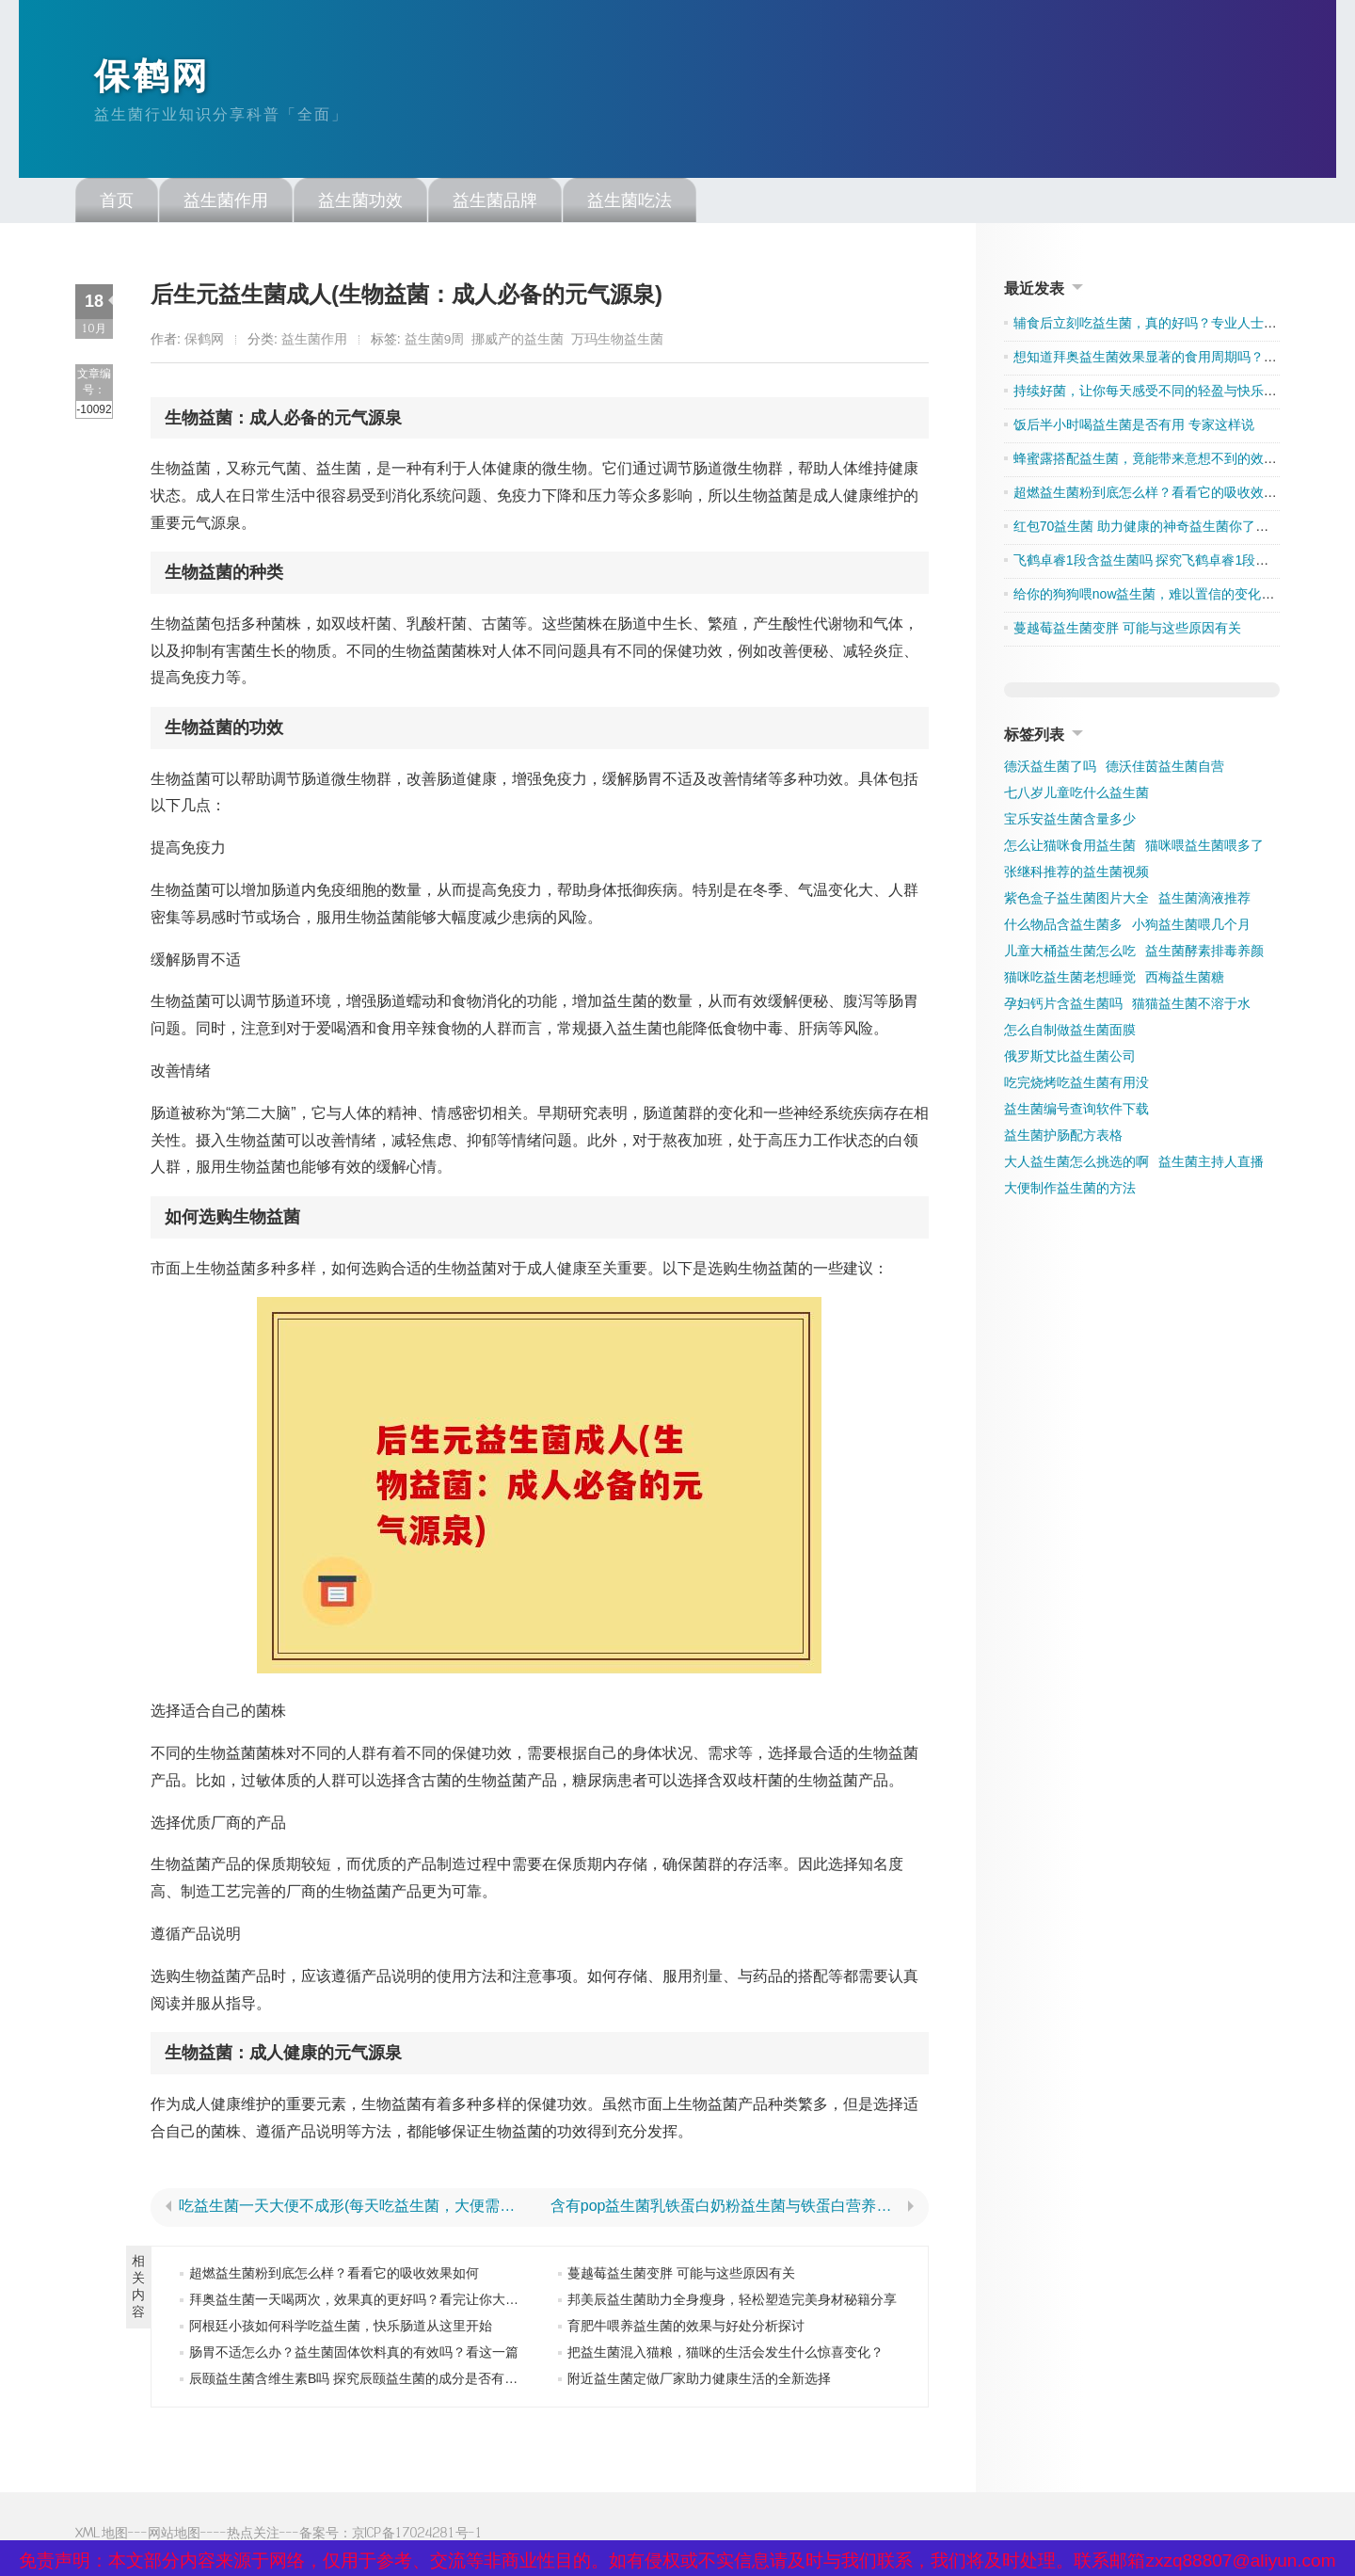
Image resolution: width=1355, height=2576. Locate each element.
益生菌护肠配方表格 (1063, 1138)
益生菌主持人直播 (1211, 1165)
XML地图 (101, 2536)
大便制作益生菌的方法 (1070, 1191)
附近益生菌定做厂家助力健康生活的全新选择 (699, 2382)
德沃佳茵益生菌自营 (1165, 769)
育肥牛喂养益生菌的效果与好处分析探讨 (686, 2329)
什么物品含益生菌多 (1063, 928)
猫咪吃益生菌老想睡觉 (1070, 980)
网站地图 (174, 2536)
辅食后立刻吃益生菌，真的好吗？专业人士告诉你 (1158, 326)
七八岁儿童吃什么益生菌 (1076, 796)
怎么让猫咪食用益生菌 (1070, 848)
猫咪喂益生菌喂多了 (1204, 848)
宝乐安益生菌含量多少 (1070, 822)
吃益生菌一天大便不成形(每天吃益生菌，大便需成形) (354, 2209)
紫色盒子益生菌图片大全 (1076, 901)
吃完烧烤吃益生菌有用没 (1076, 1086)
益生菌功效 (360, 204)
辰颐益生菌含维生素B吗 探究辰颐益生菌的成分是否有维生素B (371, 2382)
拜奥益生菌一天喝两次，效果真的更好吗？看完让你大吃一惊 (367, 2303)
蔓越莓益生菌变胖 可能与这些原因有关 (681, 2276)
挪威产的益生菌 (517, 342)
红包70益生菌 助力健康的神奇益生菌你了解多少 (1154, 529)
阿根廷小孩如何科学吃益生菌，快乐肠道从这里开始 (340, 2329)
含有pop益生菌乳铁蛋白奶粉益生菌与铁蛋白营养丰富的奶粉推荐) (725, 2209)
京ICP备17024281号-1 (417, 2536)
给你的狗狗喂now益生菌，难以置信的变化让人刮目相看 (1177, 597)
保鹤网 (154, 78)
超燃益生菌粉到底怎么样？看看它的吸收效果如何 (334, 2276)
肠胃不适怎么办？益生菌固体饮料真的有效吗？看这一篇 (353, 2355)
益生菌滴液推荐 (1204, 901)
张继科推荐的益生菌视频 (1076, 875)
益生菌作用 (225, 204)
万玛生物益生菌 (617, 342)
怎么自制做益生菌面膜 (1070, 1033)
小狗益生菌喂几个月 (1191, 928)
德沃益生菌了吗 (1050, 769)
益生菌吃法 (629, 204)
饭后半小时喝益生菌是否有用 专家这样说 (1133, 428)
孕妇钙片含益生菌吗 (1063, 1007)
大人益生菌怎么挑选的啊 (1076, 1165)
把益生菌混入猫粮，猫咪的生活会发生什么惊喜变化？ (725, 2355)
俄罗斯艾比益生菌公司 (1070, 1059)
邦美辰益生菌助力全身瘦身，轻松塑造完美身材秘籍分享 (732, 2303)
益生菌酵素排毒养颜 (1204, 954)
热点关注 (253, 2536)
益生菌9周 (435, 342)
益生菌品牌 (495, 204)
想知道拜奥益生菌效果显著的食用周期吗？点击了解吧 (1171, 360)
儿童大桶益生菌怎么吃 (1070, 954)
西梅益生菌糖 (1184, 980)
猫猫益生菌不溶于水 (1191, 1007)
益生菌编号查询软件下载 (1076, 1112)
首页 (117, 204)
